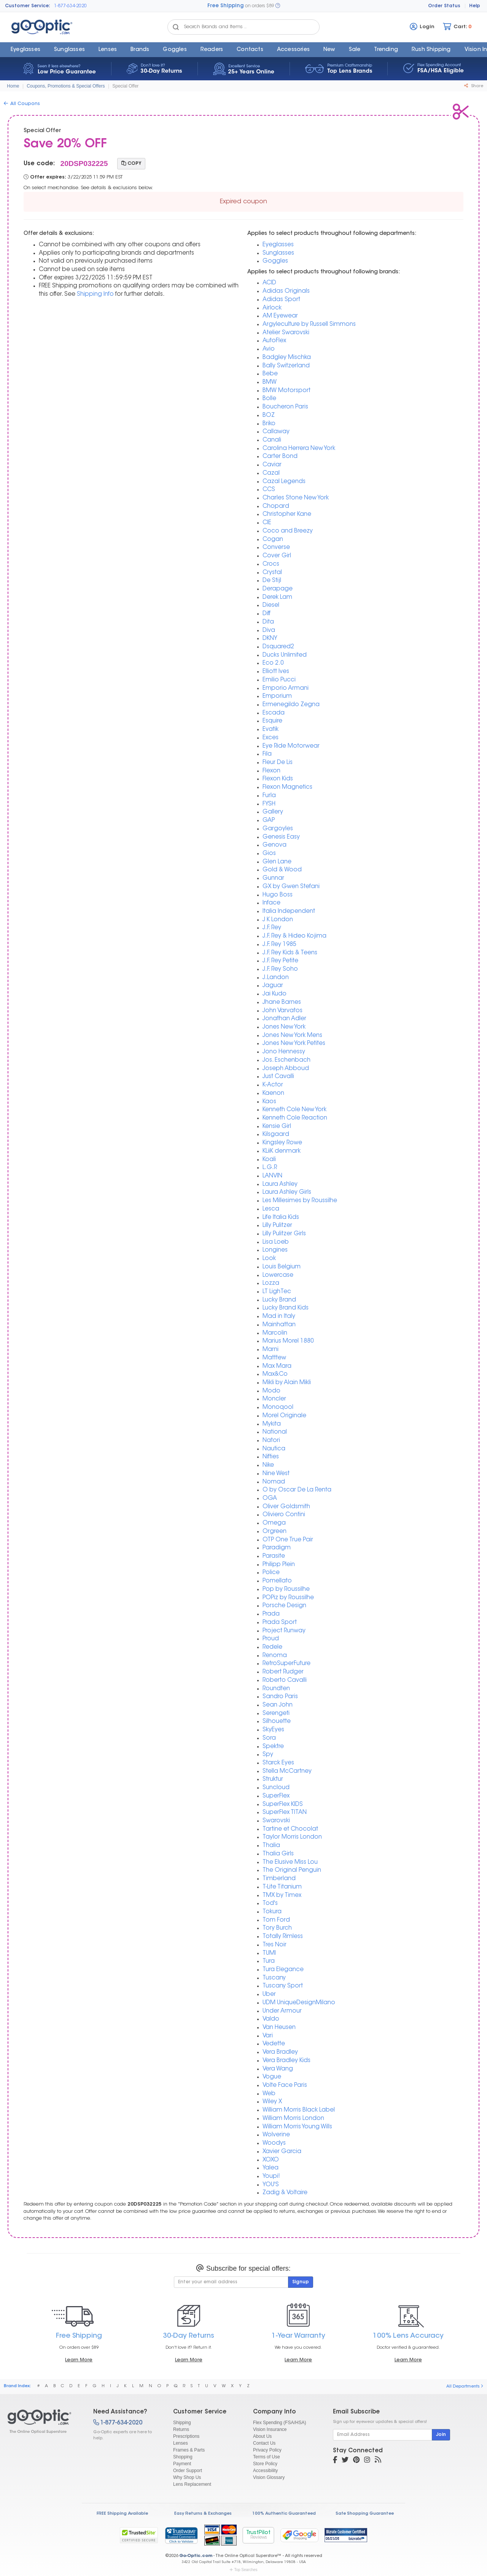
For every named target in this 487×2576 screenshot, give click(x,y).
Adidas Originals (286, 291)
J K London (278, 920)
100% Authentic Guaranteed (284, 2514)
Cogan (273, 539)
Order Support (187, 2470)
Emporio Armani (286, 688)
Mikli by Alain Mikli (287, 1383)
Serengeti (276, 1713)
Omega (274, 1523)
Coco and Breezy (288, 531)
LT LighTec (277, 1292)
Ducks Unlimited (285, 655)
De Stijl (272, 581)
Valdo (271, 2019)
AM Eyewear (280, 316)
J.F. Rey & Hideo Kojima (294, 936)
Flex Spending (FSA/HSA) (279, 2422)
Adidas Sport (281, 300)
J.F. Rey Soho (280, 969)
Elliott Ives (276, 672)
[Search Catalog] (176, 27)
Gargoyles (278, 829)
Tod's (270, 1903)
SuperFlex (276, 1796)
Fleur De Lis (278, 763)
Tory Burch (277, 1928)
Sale (355, 50)
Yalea (271, 2168)
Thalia (271, 1846)
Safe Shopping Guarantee (365, 2514)
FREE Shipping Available (122, 2514)
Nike (268, 1465)
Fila (267, 754)
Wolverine (276, 2135)
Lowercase (278, 1275)
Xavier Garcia (282, 2152)
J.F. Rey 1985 (279, 944)
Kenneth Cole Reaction (295, 1118)
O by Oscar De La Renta (297, 1490)
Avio (269, 349)
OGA (270, 1498)
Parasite (274, 1556)
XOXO (271, 2160)
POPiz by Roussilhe (288, 1598)
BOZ (269, 415)
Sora (269, 1738)
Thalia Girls (278, 1854)
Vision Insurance (270, 2429)
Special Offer (125, 86)
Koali (269, 1160)
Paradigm (277, 1548)
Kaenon (273, 1093)
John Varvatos (282, 1011)
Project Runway (284, 1631)
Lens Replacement (192, 2484)
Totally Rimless (283, 1937)
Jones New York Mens (292, 1035)
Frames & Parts (189, 2450)
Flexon (271, 771)
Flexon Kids (278, 779)
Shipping (182, 2422)
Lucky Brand (279, 1300)
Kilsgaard (276, 1134)
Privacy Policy (267, 2450)
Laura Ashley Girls (287, 1192)
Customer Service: (27, 6)
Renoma (275, 1656)
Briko (269, 424)
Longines (275, 1250)
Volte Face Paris (285, 2085)
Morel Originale (284, 1416)
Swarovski (276, 1821)
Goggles (174, 50)
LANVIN (272, 1176)
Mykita (272, 1424)
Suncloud (276, 1788)
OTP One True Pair (288, 1540)
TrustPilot (258, 2535)
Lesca (271, 1209)
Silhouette (277, 1721)
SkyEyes (273, 1730)
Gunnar (273, 878)
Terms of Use (266, 2457)
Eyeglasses (25, 50)
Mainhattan (279, 1325)
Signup (300, 2282)
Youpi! (271, 2176)
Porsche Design (284, 1606)
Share (473, 86)
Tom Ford (276, 1920)
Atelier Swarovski (286, 333)
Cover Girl (277, 556)
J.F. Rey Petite (280, 961)
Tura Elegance (283, 1970)
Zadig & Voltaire (285, 2193)
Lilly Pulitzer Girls (284, 1234)
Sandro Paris (280, 1697)
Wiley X (272, 2102)
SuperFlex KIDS (283, 1804)
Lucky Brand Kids (286, 1308)
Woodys (274, 2143)
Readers (212, 50)
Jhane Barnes (282, 1002)
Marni (271, 1350)
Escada (274, 713)
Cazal (271, 473)
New (329, 50)
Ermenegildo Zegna (291, 705)
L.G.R (270, 1168)
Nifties (271, 1457)
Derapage (278, 589)
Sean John (278, 1705)
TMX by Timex (282, 1895)
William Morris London (293, 2118)
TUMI (269, 1953)
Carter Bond (280, 456)
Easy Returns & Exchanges (203, 2514)
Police (271, 1573)
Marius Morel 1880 (288, 1341)
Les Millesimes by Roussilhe (300, 1201)
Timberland (279, 1879)
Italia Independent (289, 911)
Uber (269, 1994)
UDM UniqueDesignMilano (299, 2003)
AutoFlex (274, 341)
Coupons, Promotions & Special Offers (66, 86)
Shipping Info (95, 294)
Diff (267, 614)
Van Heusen (279, 2027)
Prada (271, 1614)
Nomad (274, 1482)
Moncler (274, 1399)
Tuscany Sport (283, 1986)
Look (269, 1259)
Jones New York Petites (294, 1043)
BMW (270, 382)
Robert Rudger (283, 1672)
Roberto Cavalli (285, 1680)
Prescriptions (186, 2436)
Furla (269, 796)
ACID (269, 283)
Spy (268, 1755)
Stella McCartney (287, 1771)
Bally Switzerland (286, 366)
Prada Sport (280, 1622)
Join (441, 2434)
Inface (271, 903)
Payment (182, 2463)
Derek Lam (277, 597)
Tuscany (274, 1978)
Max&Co (275, 1374)
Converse (276, 547)
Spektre (273, 1747)
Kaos (269, 1102)
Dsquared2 (278, 647)
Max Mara (277, 1366)
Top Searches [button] (243, 2570)
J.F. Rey (272, 928)
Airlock (272, 308)
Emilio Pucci (279, 680)
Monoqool (278, 1407)
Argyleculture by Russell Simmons (309, 324)
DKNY (270, 638)
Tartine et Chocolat (290, 1829)
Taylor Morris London (292, 1837)
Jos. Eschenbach (286, 1060)
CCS (269, 490)
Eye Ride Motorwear (291, 746)
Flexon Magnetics (287, 787)
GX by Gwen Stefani (291, 887)
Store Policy (265, 2463)
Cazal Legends (284, 482)
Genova (274, 845)
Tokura (272, 1912)
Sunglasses (69, 50)
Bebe (270, 374)
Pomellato (277, 1581)
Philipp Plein (279, 1565)
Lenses (108, 50)
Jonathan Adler (284, 1019)
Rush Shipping (431, 50)
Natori (271, 1441)
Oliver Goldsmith (286, 1507)
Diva (269, 630)
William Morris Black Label (299, 2110)
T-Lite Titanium (282, 1887)
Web (269, 2094)
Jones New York (284, 1027)
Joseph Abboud (286, 1069)
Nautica (274, 1449)
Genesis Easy (281, 837)
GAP (269, 820)
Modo (271, 1391)
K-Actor (273, 1085)
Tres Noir (274, 1945)
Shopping (183, 2457)
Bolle (269, 399)
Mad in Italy (279, 1316)
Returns (181, 2429)
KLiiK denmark (282, 1151)
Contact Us (264, 2443)
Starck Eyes (278, 1763)
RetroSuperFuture (286, 1664)
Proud (271, 1639)
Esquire (272, 721)
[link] (181, 2535)
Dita (268, 622)
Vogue (272, 2077)
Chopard (276, 506)
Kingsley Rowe (282, 1143)
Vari (268, 2036)
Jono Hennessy (284, 1052)
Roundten (276, 1689)
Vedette (274, 2044)
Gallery (273, 812)
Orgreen (274, 1531)
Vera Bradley (280, 2052)
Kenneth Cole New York (294, 1110)
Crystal (272, 573)
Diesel (271, 605)
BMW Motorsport (286, 391)
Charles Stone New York (296, 498)
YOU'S (271, 2185)
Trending (386, 50)
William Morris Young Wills (297, 2127)
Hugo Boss (278, 895)
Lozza (271, 1283)
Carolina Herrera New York (299, 448)
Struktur (273, 1779)
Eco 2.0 (273, 663)
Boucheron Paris (285, 407)
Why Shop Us (187, 2477)
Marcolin (275, 1333)
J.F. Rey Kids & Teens (290, 953)
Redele (272, 1647)
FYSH (269, 804)
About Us (262, 2436)
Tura (269, 1961)
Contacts (250, 50)
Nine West (276, 1474)
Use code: (39, 164)
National (275, 1432)
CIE (267, 523)
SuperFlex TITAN (285, 1812)
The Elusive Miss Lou (290, 1862)
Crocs (271, 564)
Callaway (276, 432)
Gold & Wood (282, 870)
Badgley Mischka (287, 357)
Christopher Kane (287, 514)
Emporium (277, 696)
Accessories (293, 50)
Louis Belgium (282, 1267)
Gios (269, 854)
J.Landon (276, 978)
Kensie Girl (277, 1126)
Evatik (271, 729)
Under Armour (282, 2011)
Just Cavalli (278, 1077)
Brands (140, 50)
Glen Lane (277, 862)
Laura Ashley (280, 1184)
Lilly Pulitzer (277, 1225)
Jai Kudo (274, 994)
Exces (271, 738)
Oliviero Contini (284, 1515)
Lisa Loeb (276, 1242)
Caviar (272, 465)
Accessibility (265, 2470)
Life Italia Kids (281, 1217)
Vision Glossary (269, 2477)
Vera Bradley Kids (286, 2061)
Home (13, 86)
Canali (272, 440)
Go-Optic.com (195, 2556)
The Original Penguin (292, 1870)
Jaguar (273, 986)
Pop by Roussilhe (286, 1589)
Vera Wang (278, 2069)
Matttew (274, 1358)
